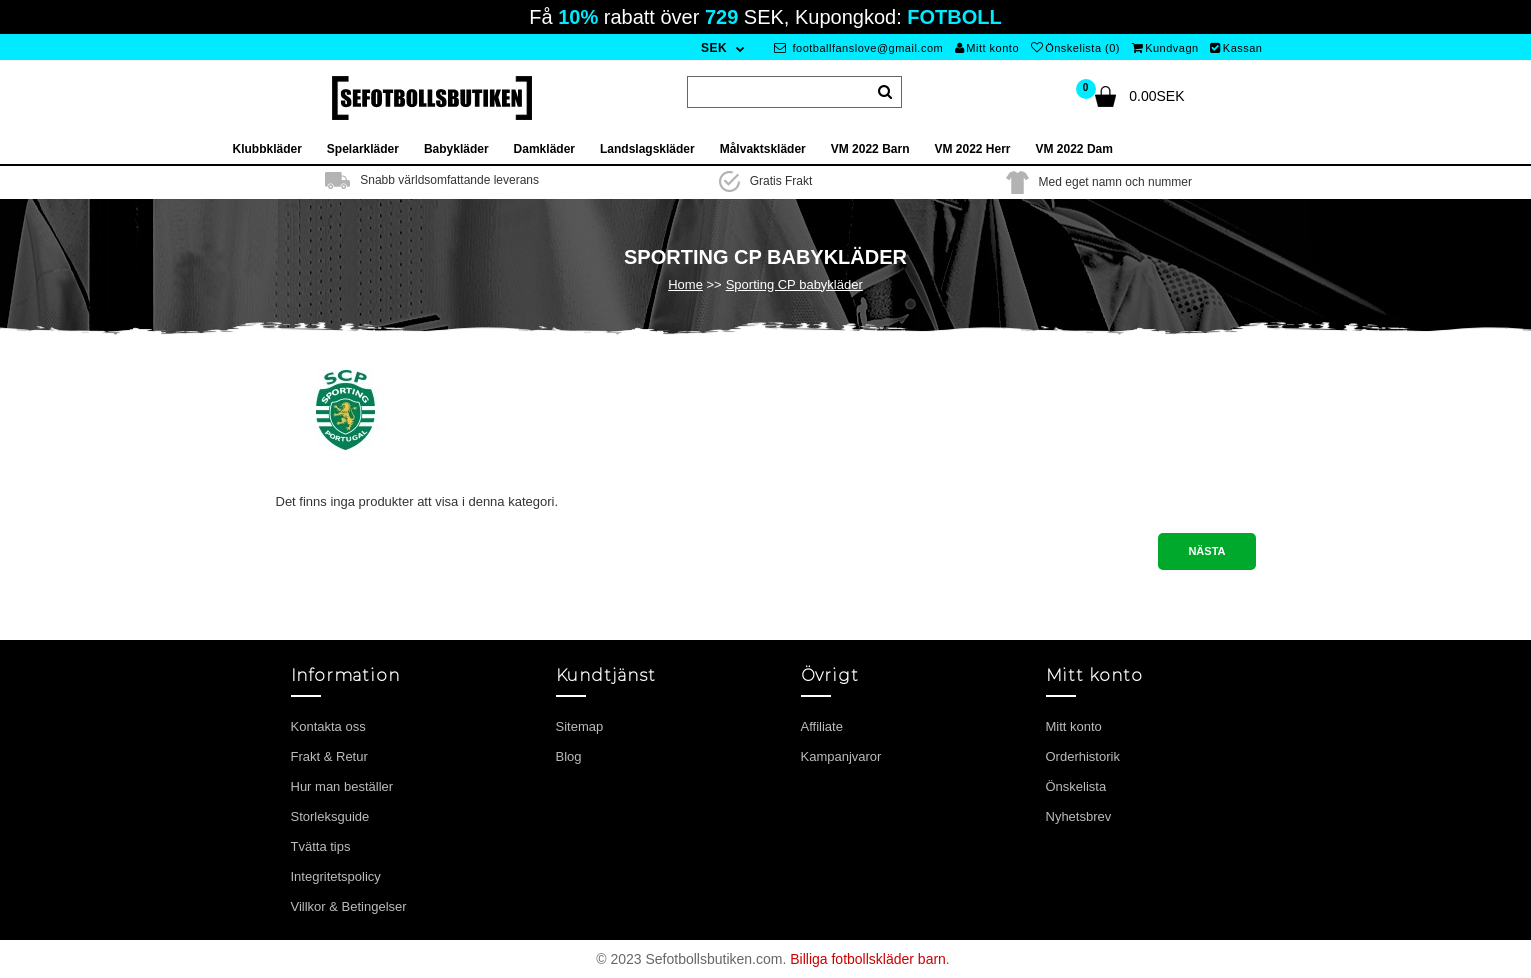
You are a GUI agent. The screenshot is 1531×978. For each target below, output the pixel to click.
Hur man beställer (342, 786)
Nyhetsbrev (1079, 816)
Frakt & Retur (329, 756)
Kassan (1236, 48)
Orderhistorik (1083, 756)
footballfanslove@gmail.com (858, 48)
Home (685, 284)
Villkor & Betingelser (349, 906)
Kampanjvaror (841, 756)
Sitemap (580, 726)
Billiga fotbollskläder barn (868, 959)
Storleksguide (330, 816)
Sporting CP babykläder (794, 284)
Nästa (1206, 551)
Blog (569, 756)
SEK (714, 48)
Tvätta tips (321, 846)
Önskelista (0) (1075, 48)
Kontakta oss (328, 726)
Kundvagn (1165, 48)
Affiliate (822, 726)
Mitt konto (987, 48)
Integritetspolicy (336, 876)
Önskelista (1076, 786)
